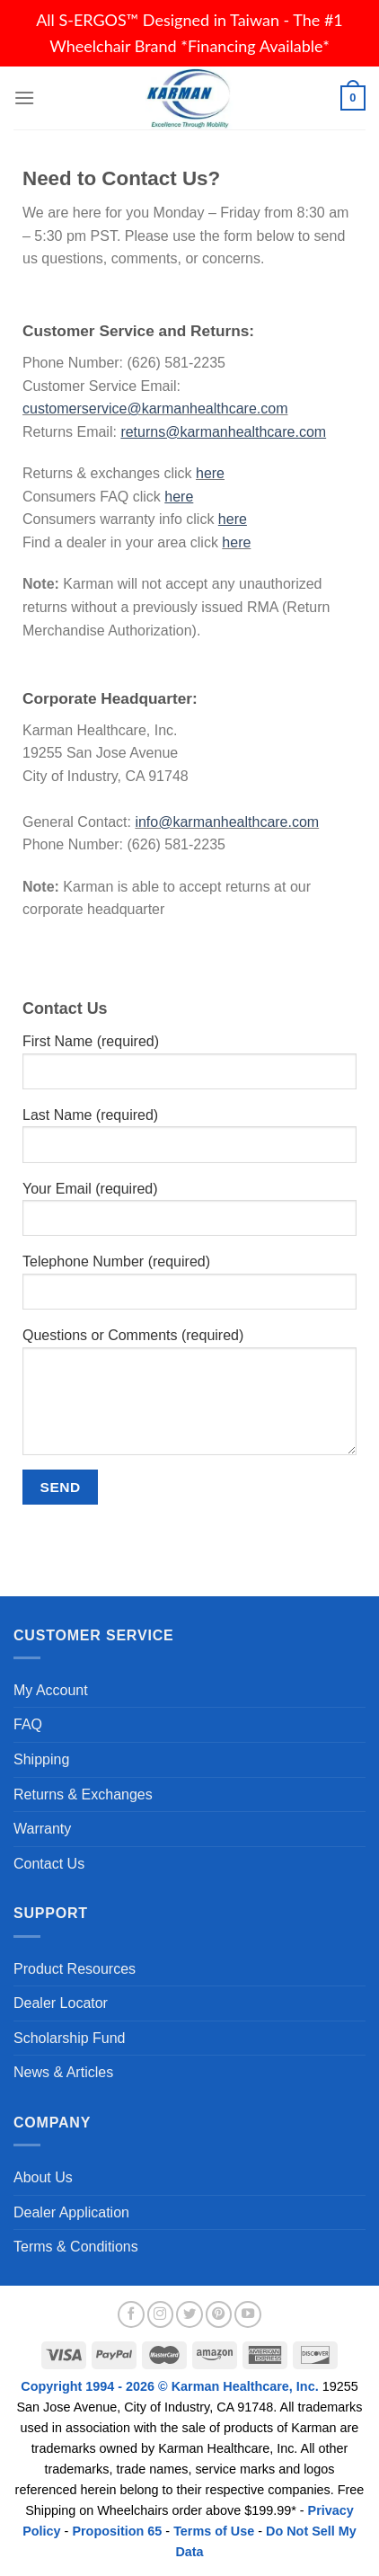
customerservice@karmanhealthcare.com (154, 408)
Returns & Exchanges (83, 1794)
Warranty (42, 1828)
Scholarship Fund (69, 2038)
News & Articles (63, 2072)
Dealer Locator (60, 2003)
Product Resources (74, 1968)
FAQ (27, 1724)
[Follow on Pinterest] (219, 2314)
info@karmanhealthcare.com (227, 822)
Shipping (41, 1759)
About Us (43, 2177)
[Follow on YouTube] (247, 2314)
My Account (50, 1690)
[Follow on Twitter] (189, 2314)
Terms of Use (213, 2531)
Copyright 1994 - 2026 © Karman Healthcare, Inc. (171, 2386)
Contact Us (48, 1863)
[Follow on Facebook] (131, 2314)
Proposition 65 (117, 2531)
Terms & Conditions (75, 2246)
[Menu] (24, 98)
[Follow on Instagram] (160, 2314)
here (210, 473)
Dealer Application (71, 2212)
